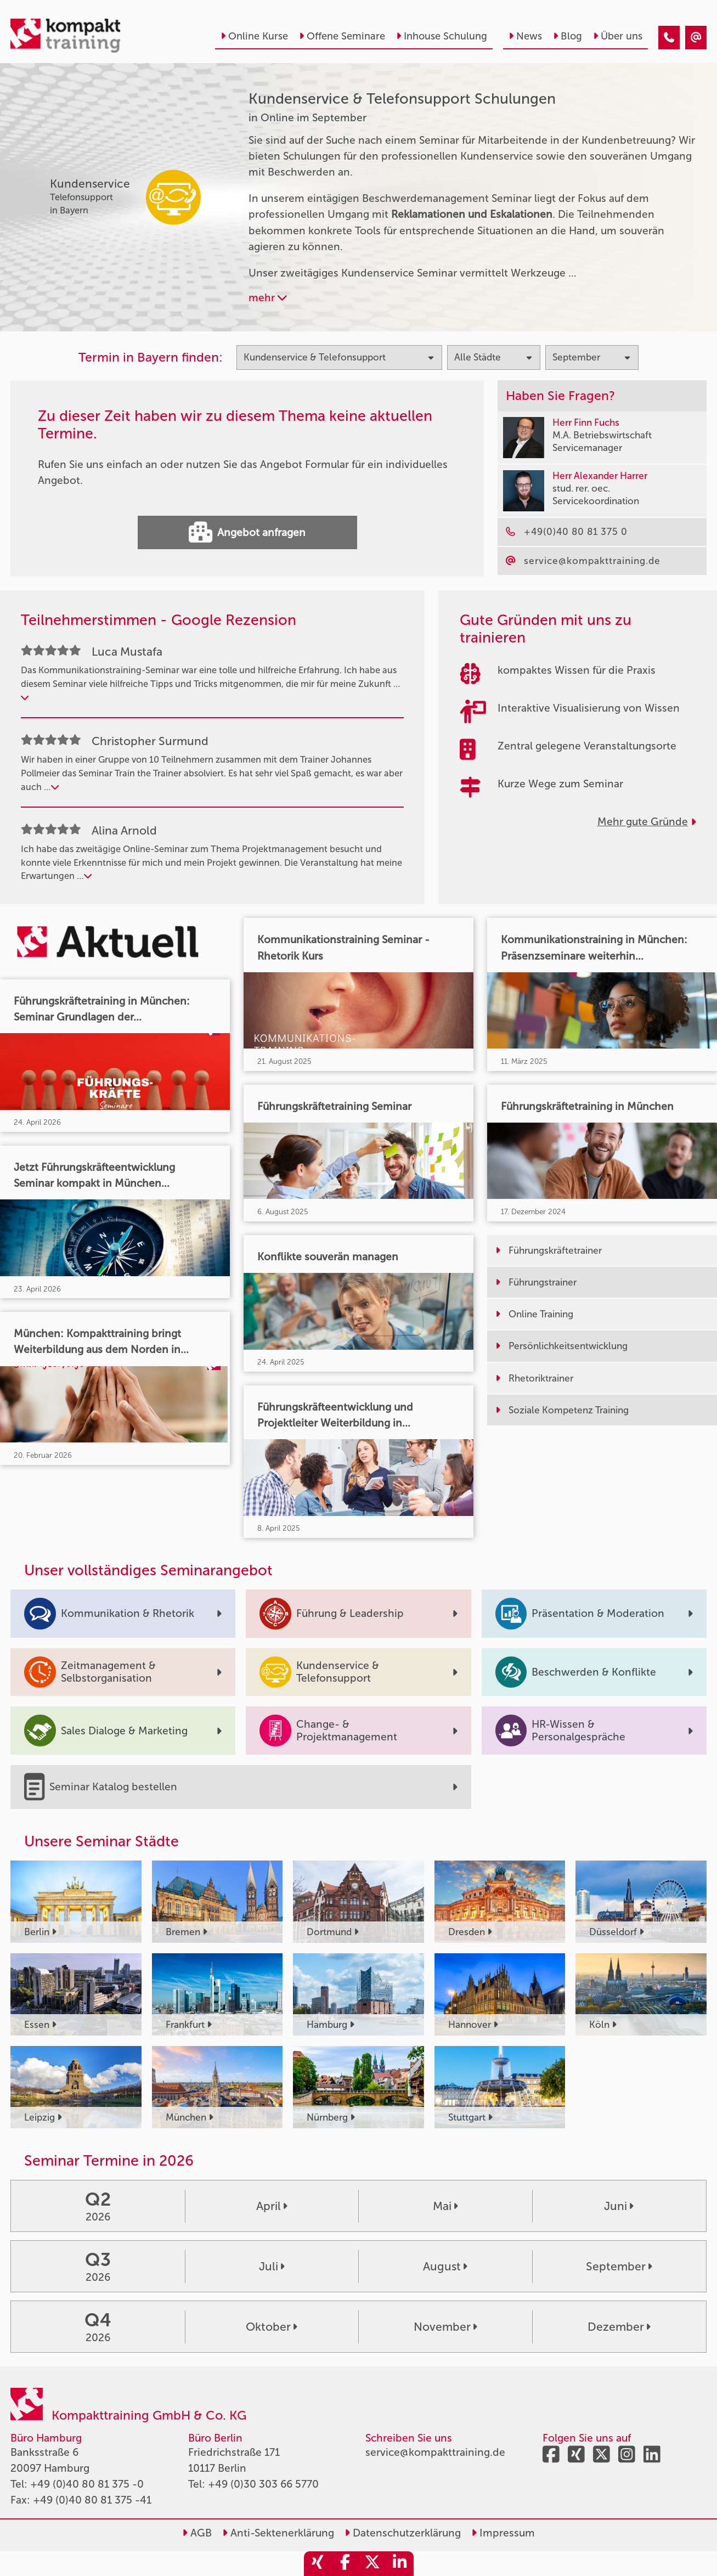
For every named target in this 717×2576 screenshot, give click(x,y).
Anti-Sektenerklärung (278, 2533)
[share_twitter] (372, 2563)
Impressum (503, 2533)
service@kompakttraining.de (435, 2452)
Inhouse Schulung (441, 36)
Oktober (271, 2326)
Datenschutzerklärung (403, 2533)
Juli (272, 2266)
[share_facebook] (345, 2563)
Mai (445, 2206)
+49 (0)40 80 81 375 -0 (87, 2484)
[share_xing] (317, 2563)
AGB (197, 2533)
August (445, 2266)
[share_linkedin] (400, 2563)
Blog (567, 36)
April (271, 2206)
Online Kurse (254, 36)
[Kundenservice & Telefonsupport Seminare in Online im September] (669, 37)
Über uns (617, 36)
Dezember (619, 2326)
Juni (619, 2206)
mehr (268, 297)
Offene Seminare (342, 36)
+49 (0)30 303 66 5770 (263, 2484)
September (619, 2266)
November (445, 2326)
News (525, 36)
